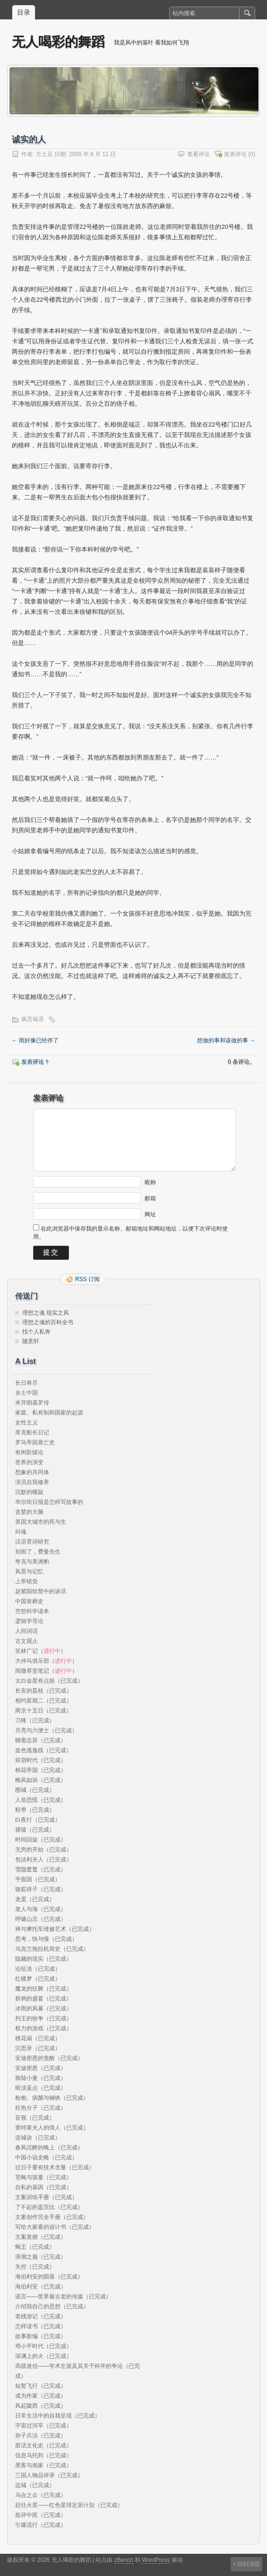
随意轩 (30, 1341)
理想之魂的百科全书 (47, 1322)
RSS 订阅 (87, 1279)
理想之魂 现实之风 (45, 1313)
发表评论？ (35, 1061)
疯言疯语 (32, 1019)
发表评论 (235, 154)
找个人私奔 (36, 1331)
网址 (150, 1214)
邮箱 (150, 1198)
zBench (123, 2560)
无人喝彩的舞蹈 (58, 42)
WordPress (156, 2560)
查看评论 (198, 154)
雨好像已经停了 (35, 1040)
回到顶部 (248, 2564)
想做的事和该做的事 (226, 1040)
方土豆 (44, 154)
